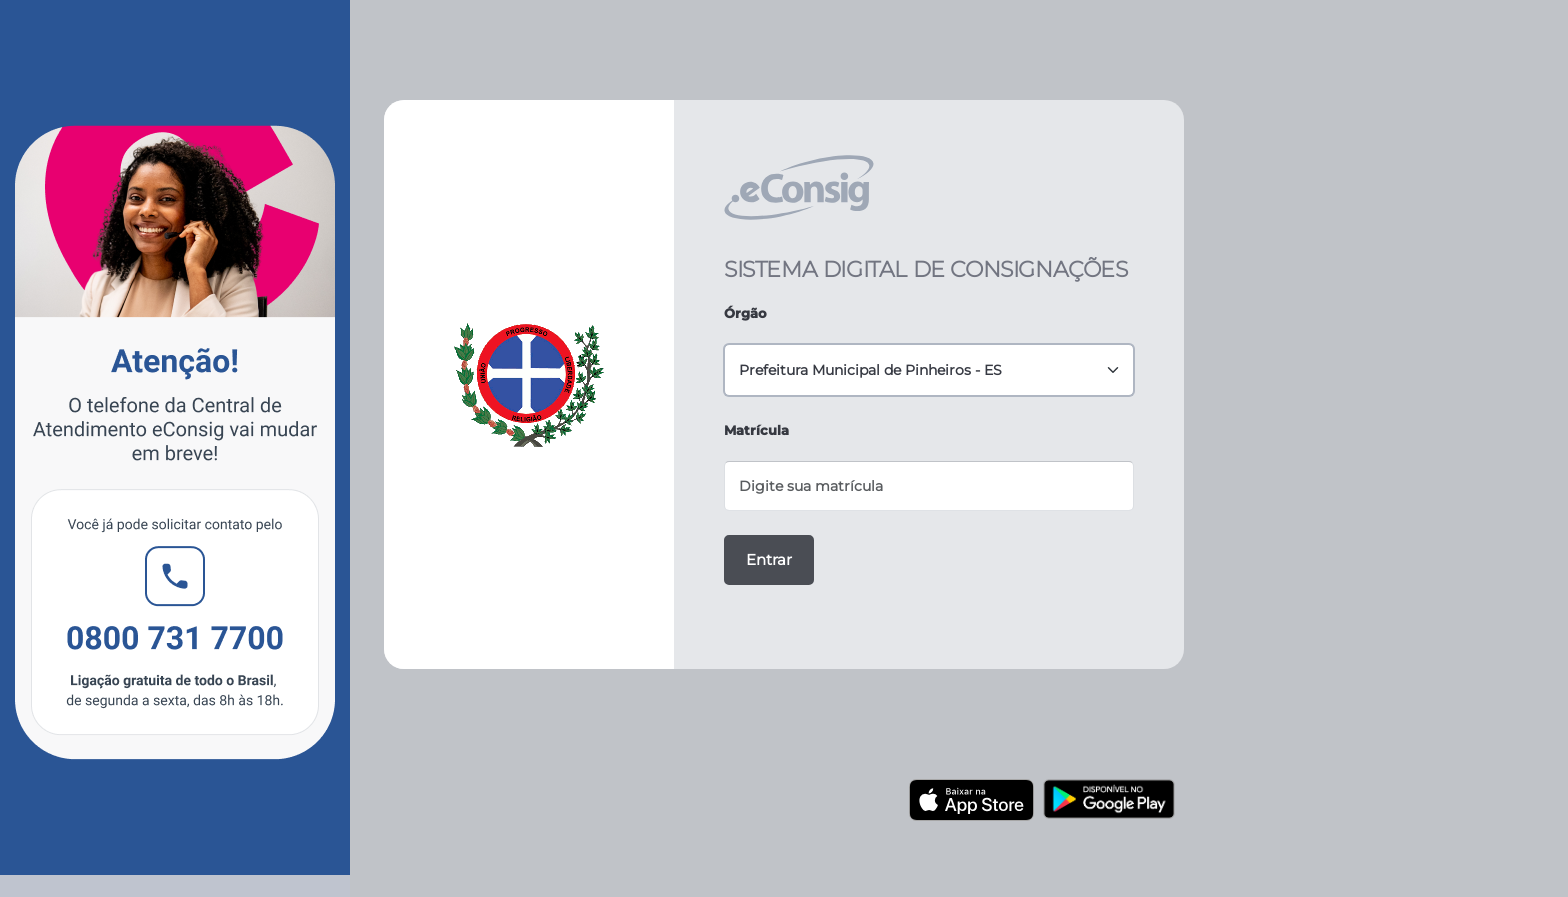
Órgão (745, 313)
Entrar (769, 559)
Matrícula (756, 430)
